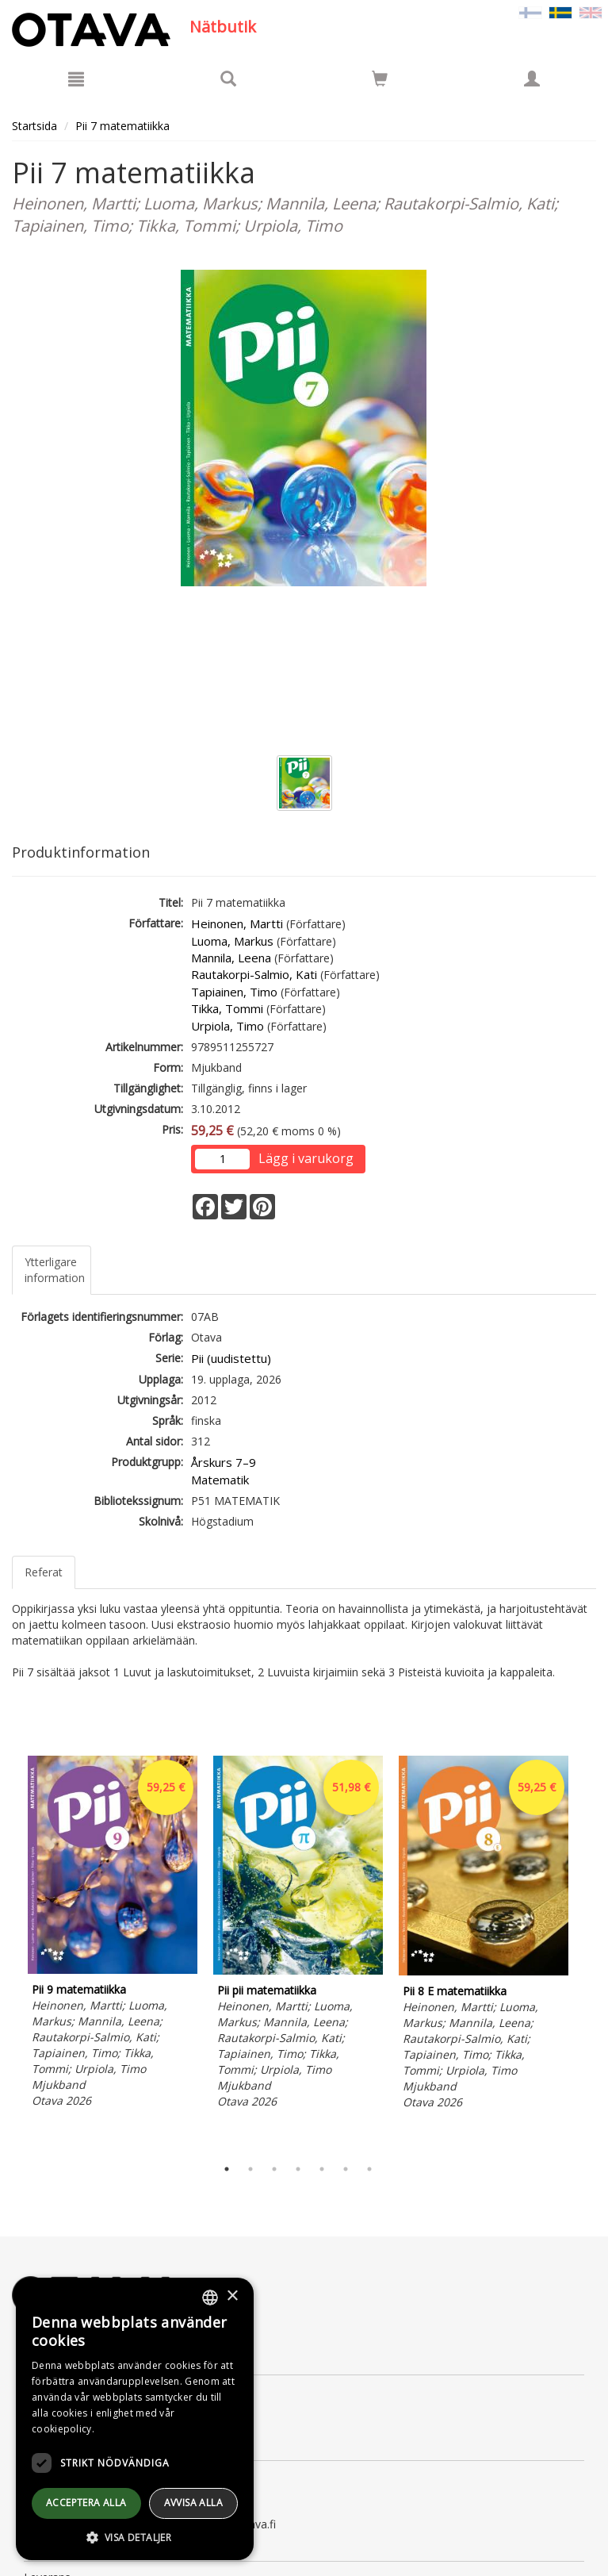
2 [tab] (250, 2169)
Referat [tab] (44, 1572)
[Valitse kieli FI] (530, 11)
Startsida (34, 125)
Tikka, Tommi (227, 1008)
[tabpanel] (112, 1934)
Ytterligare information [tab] (55, 1269)
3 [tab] (274, 2169)
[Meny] (76, 78)
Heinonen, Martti (237, 923)
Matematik (220, 1480)
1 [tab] (227, 2169)
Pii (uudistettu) (231, 1358)
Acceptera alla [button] (86, 2502)
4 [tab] (298, 2169)
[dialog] (135, 2419)
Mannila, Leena (231, 958)
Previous (8, 1952)
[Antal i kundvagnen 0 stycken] (379, 81)
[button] (135, 2536)
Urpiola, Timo (227, 1026)
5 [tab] (322, 2169)
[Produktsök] (228, 78)
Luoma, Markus (232, 941)
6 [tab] (346, 2169)
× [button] (232, 2296)
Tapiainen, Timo (234, 992)
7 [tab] (369, 2169)
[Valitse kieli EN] (590, 11)
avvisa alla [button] (193, 2502)
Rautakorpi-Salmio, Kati (254, 974)
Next (588, 1952)
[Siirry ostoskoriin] (379, 78)
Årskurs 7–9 (223, 1462)
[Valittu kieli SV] (560, 11)
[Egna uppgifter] (532, 78)
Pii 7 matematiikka (122, 125)
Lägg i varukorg (306, 1158)
